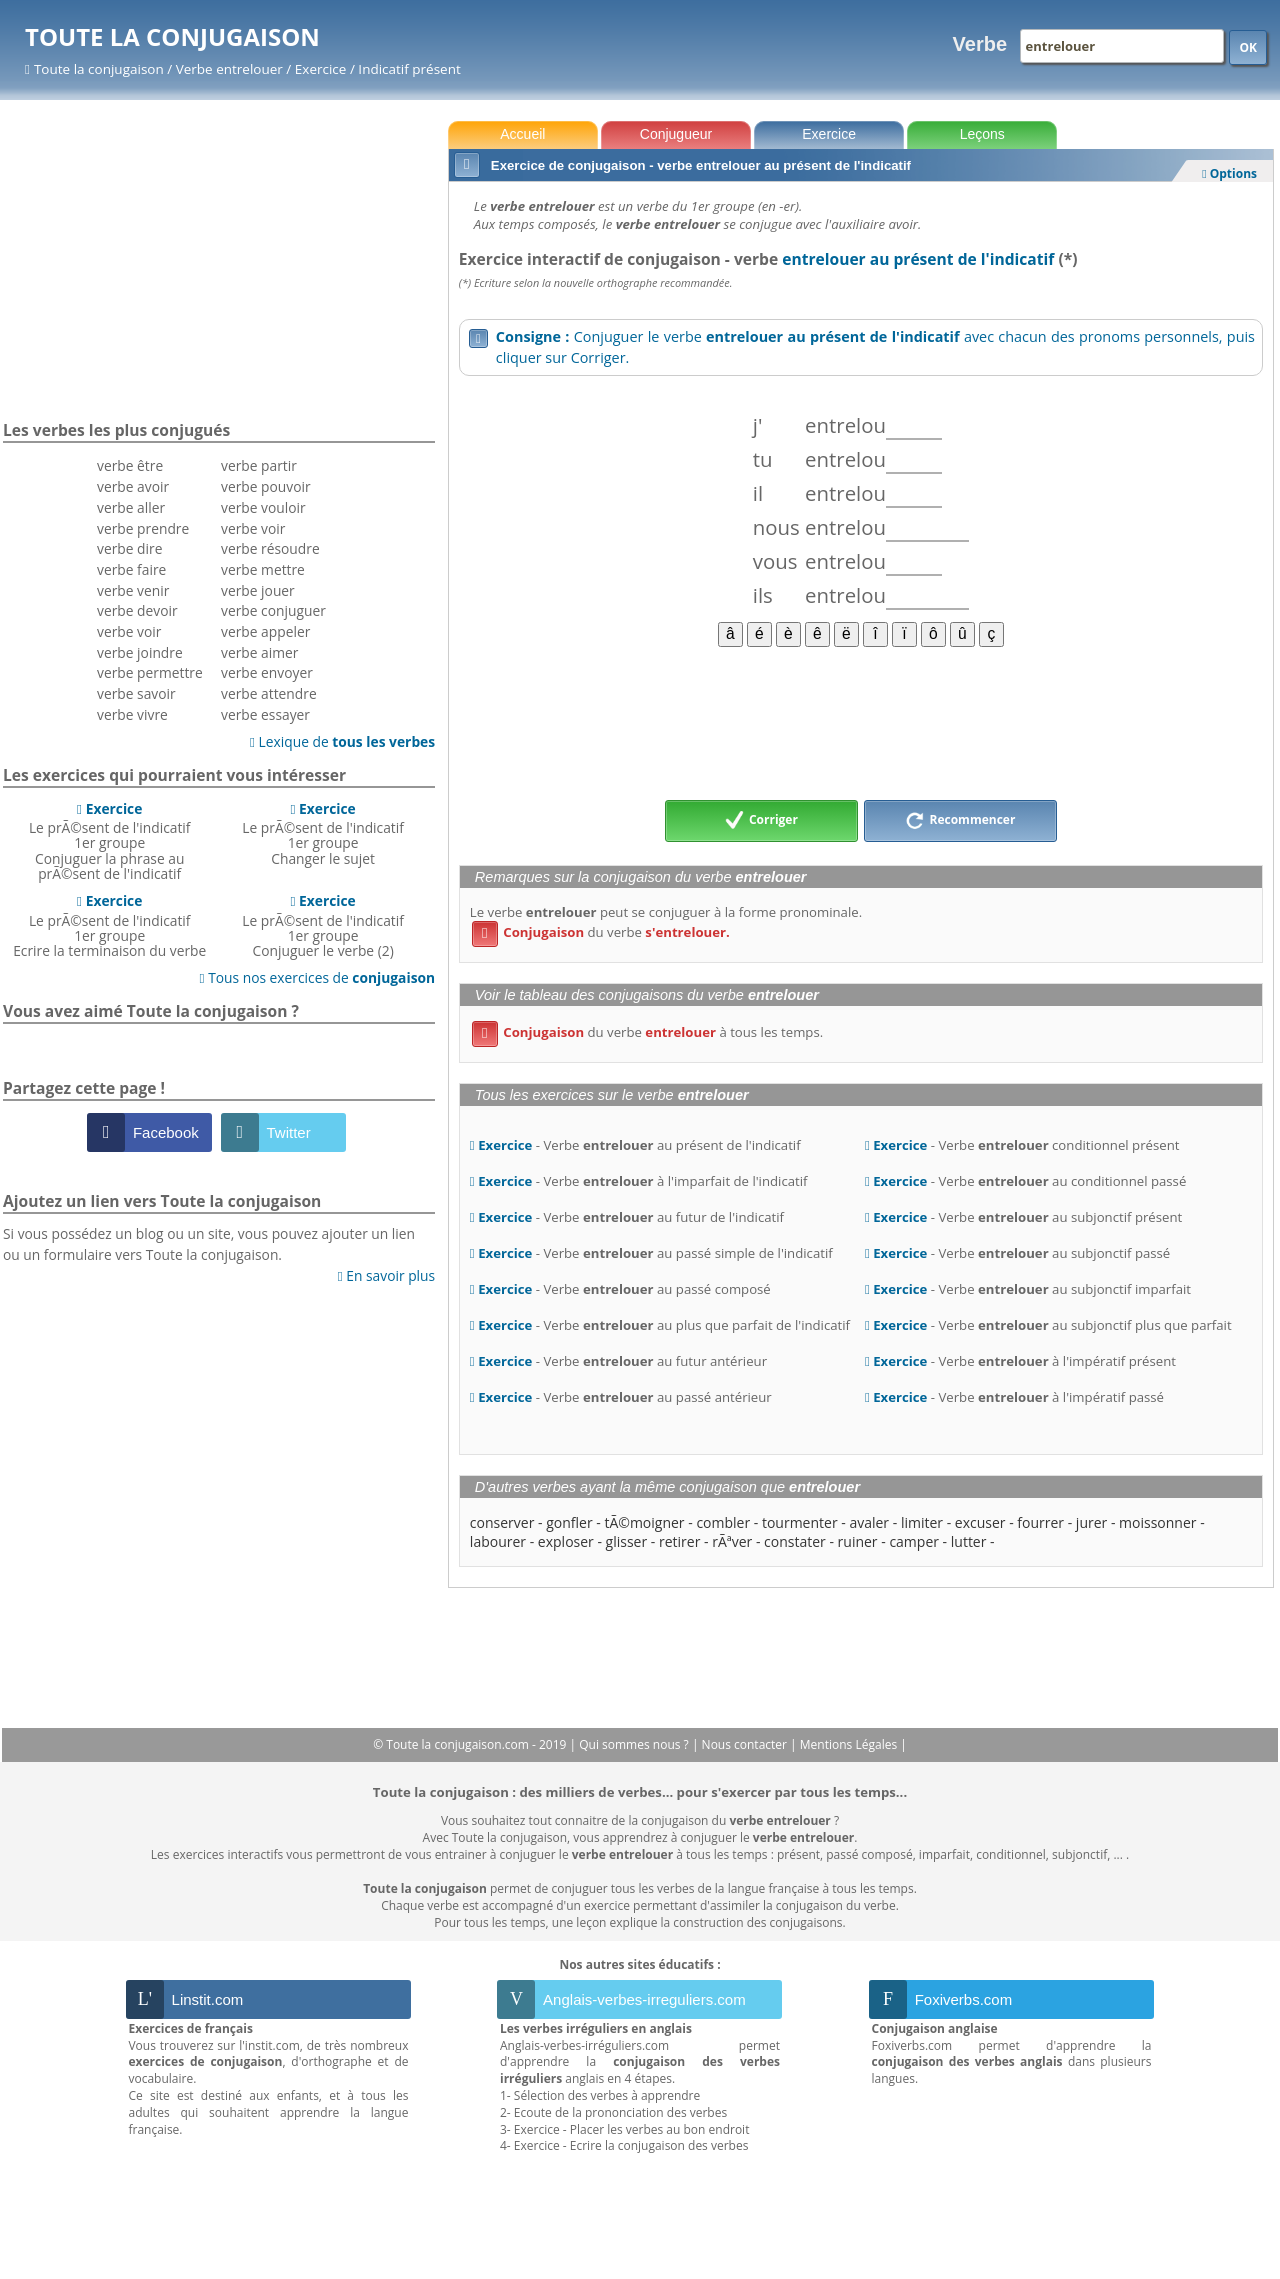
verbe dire (129, 548)
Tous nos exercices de (318, 977)
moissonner (1157, 1522)
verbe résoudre (270, 548)
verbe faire (131, 569)
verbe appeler (265, 631)
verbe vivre (132, 714)
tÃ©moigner (644, 1522)
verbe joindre (140, 652)
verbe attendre (269, 693)
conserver (502, 1522)
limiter (922, 1522)
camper (914, 1541)
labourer (498, 1541)
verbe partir (259, 465)
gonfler (569, 1522)
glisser (627, 1541)
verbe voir (129, 631)
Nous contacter (746, 1744)
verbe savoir (136, 693)
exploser (566, 1541)
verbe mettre (263, 569)
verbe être (130, 465)
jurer (1091, 1522)
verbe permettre (150, 672)
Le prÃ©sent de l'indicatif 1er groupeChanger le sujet (323, 833)
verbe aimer (259, 652)
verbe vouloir (263, 507)
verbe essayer (265, 714)
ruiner (858, 1541)
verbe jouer (258, 590)
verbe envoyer (267, 672)
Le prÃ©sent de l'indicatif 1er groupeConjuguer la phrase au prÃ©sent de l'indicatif (110, 841)
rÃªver (732, 1541)
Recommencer (960, 821)
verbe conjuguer (273, 610)
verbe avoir (133, 486)
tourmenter (800, 1522)
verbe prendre (143, 528)
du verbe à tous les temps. (647, 1032)
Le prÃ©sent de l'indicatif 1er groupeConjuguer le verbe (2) (323, 925)
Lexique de (342, 741)
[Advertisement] (861, 722)
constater (795, 1541)
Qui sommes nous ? (635, 1744)
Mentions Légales (850, 1744)
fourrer (1040, 1522)
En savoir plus (386, 1275)
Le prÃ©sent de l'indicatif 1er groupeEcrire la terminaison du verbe (109, 925)
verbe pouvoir (266, 486)
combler (723, 1522)
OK (1248, 47)
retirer (679, 1541)
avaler (869, 1522)
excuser (980, 1522)
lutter (969, 1541)
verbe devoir (137, 610)
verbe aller (131, 507)
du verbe (601, 932)
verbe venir (133, 590)
